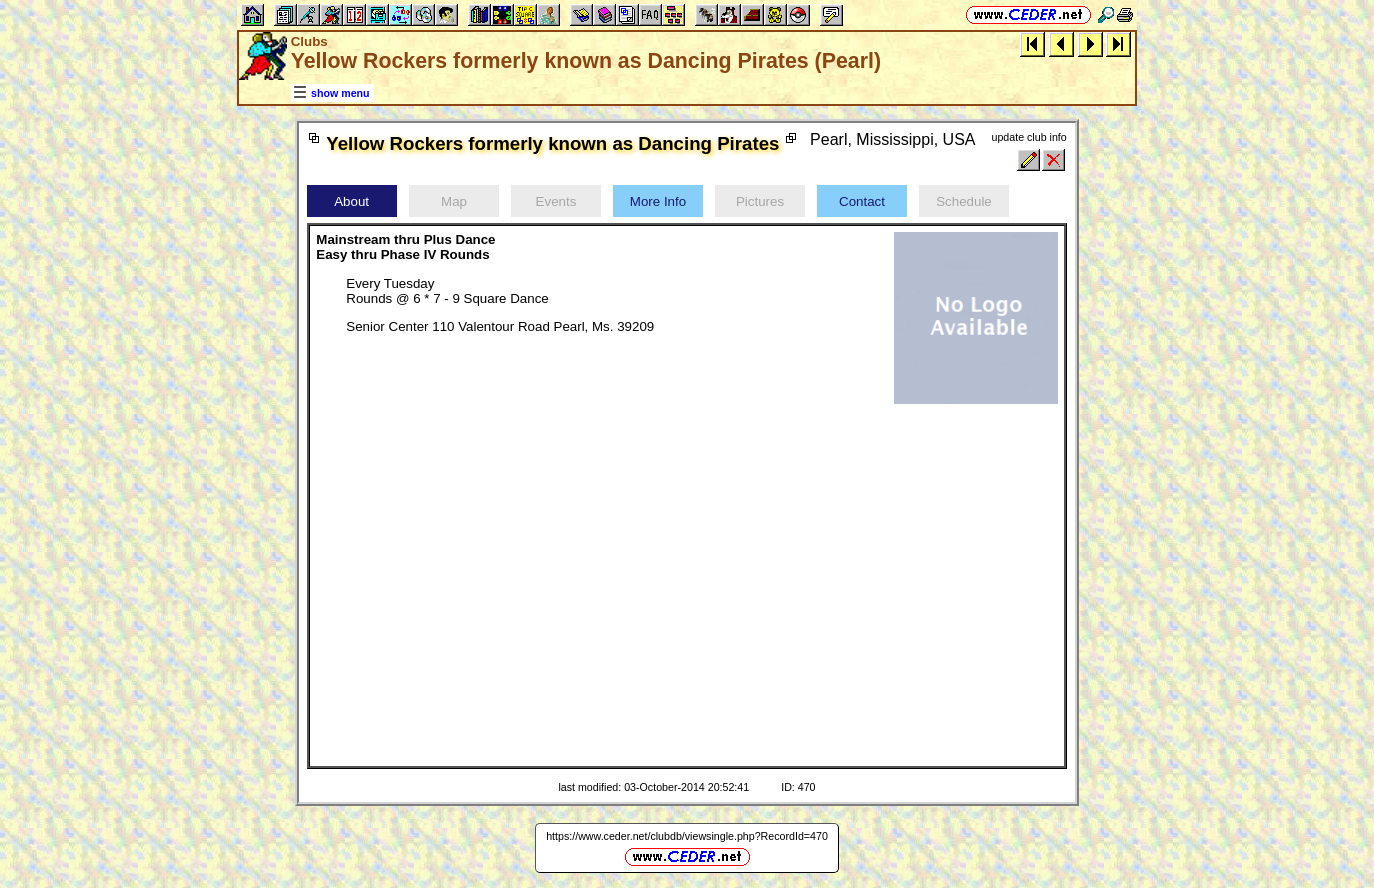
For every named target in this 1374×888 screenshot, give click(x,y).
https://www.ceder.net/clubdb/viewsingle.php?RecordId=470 (687, 836)
